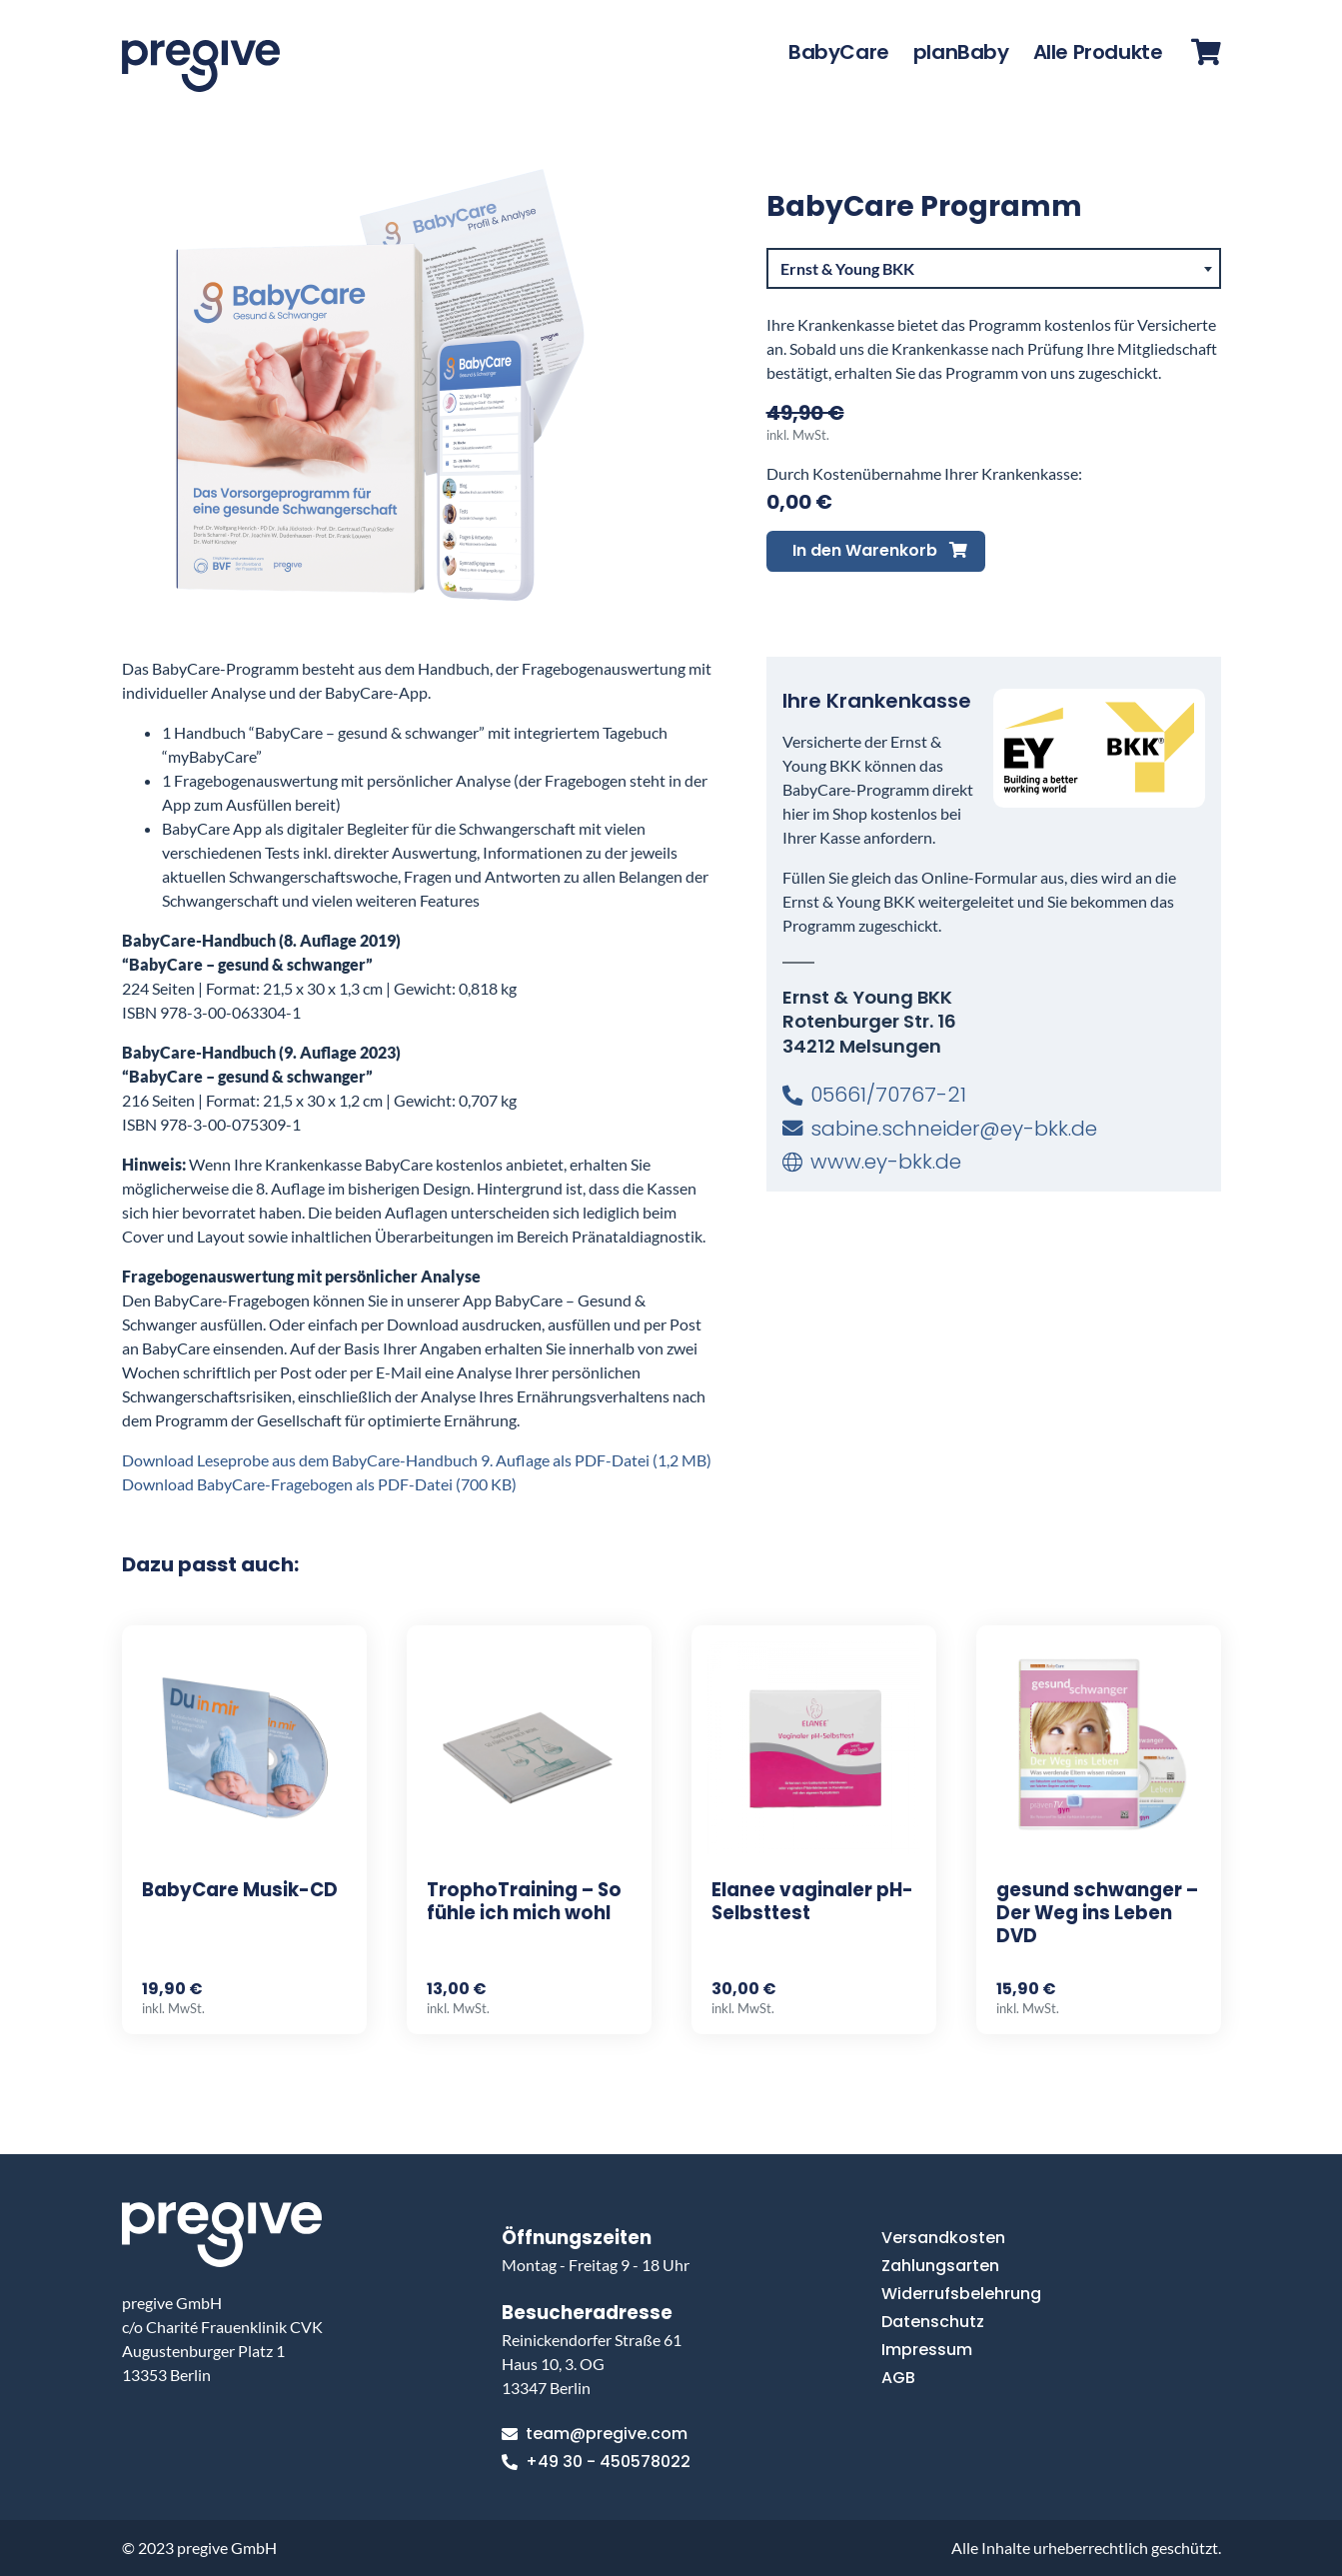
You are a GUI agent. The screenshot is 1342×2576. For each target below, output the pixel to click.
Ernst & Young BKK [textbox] (847, 268)
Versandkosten (943, 2237)
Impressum (926, 2349)
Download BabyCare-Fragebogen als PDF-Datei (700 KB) (319, 1483)
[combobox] (993, 269)
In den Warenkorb (879, 550)
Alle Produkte (1098, 52)
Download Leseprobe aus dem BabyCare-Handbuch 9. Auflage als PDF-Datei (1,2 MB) (416, 1459)
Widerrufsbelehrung (961, 2293)
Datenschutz (932, 2321)
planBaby (961, 52)
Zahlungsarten (940, 2265)
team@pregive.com (594, 2434)
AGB (898, 2377)
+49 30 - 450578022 (596, 2462)
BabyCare (838, 52)
